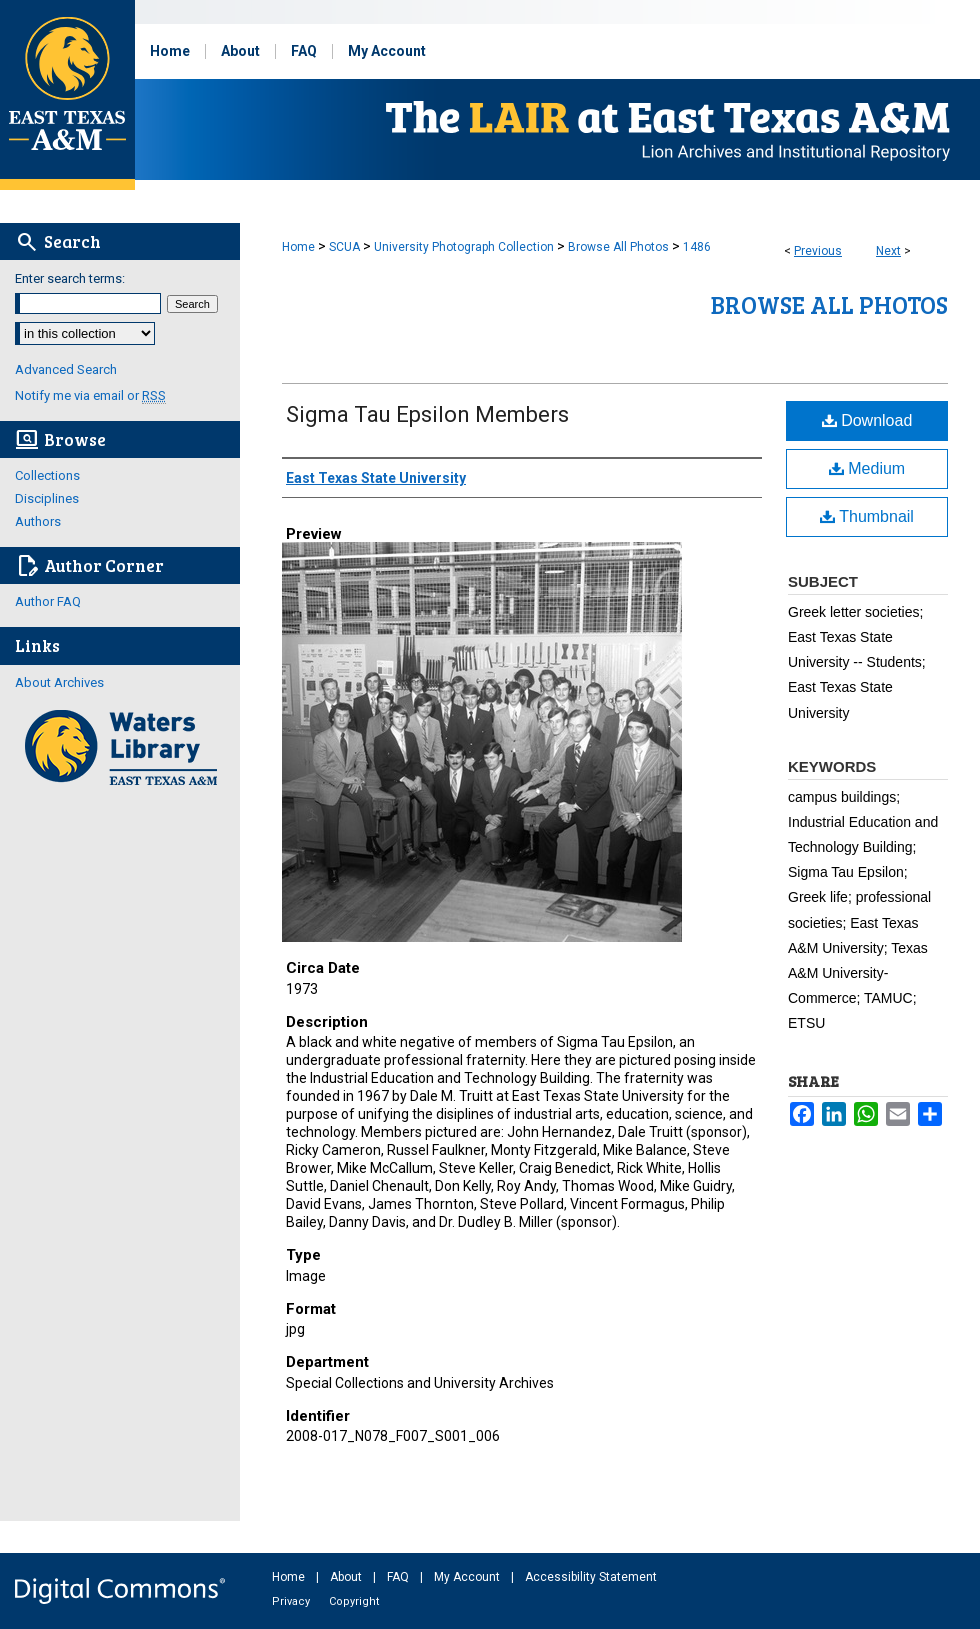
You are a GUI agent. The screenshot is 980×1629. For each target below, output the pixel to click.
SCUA (344, 247)
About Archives (59, 682)
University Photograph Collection (464, 247)
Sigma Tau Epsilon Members (427, 414)
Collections (47, 475)
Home (298, 247)
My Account (468, 1577)
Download (867, 420)
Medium (867, 468)
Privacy (292, 1601)
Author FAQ (48, 601)
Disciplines (47, 498)
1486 (697, 247)
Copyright (354, 1601)
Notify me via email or (90, 395)
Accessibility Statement (591, 1577)
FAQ (399, 1577)
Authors (38, 521)
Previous (818, 251)
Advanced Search (66, 369)
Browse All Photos (618, 247)
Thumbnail (867, 516)
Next (888, 251)
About (347, 1577)
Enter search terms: (70, 278)
